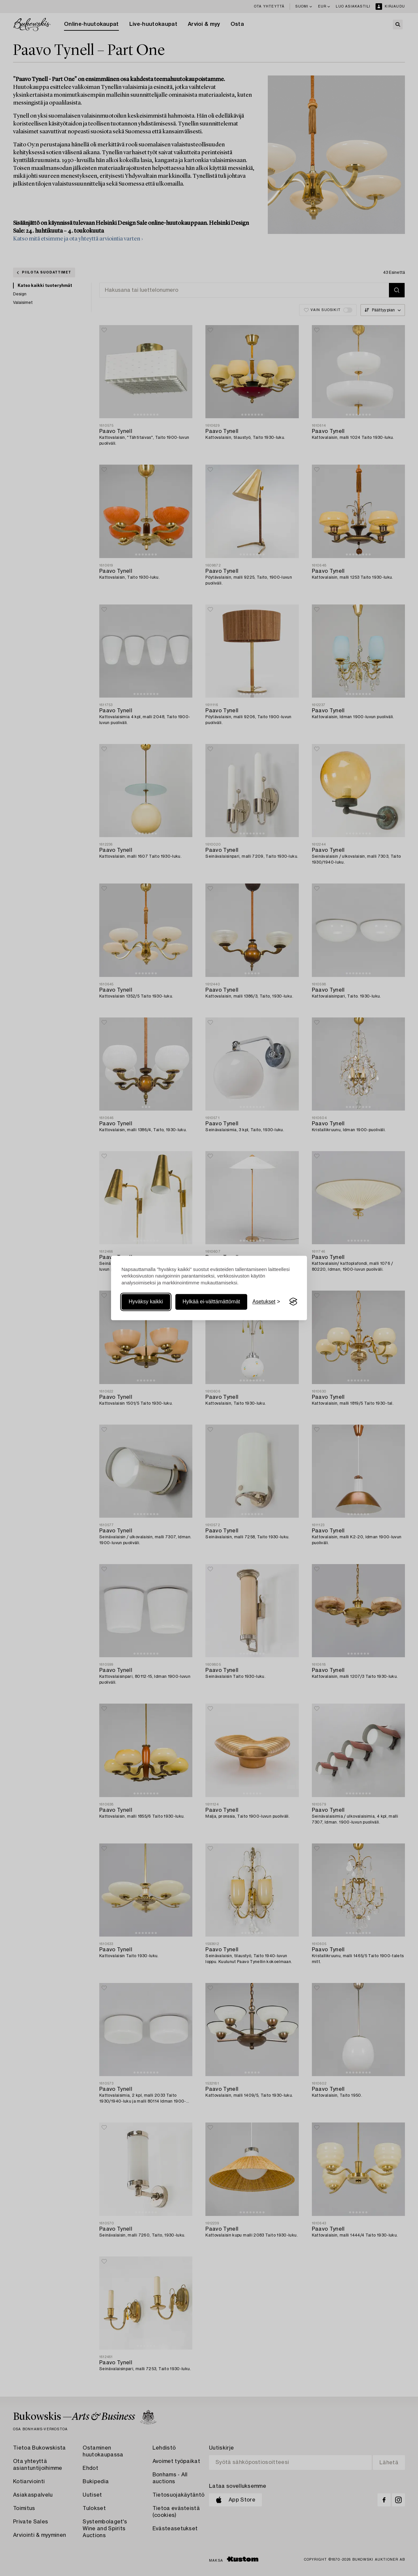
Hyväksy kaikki (146, 1301)
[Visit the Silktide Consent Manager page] (293, 1302)
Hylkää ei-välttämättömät (211, 1301)
